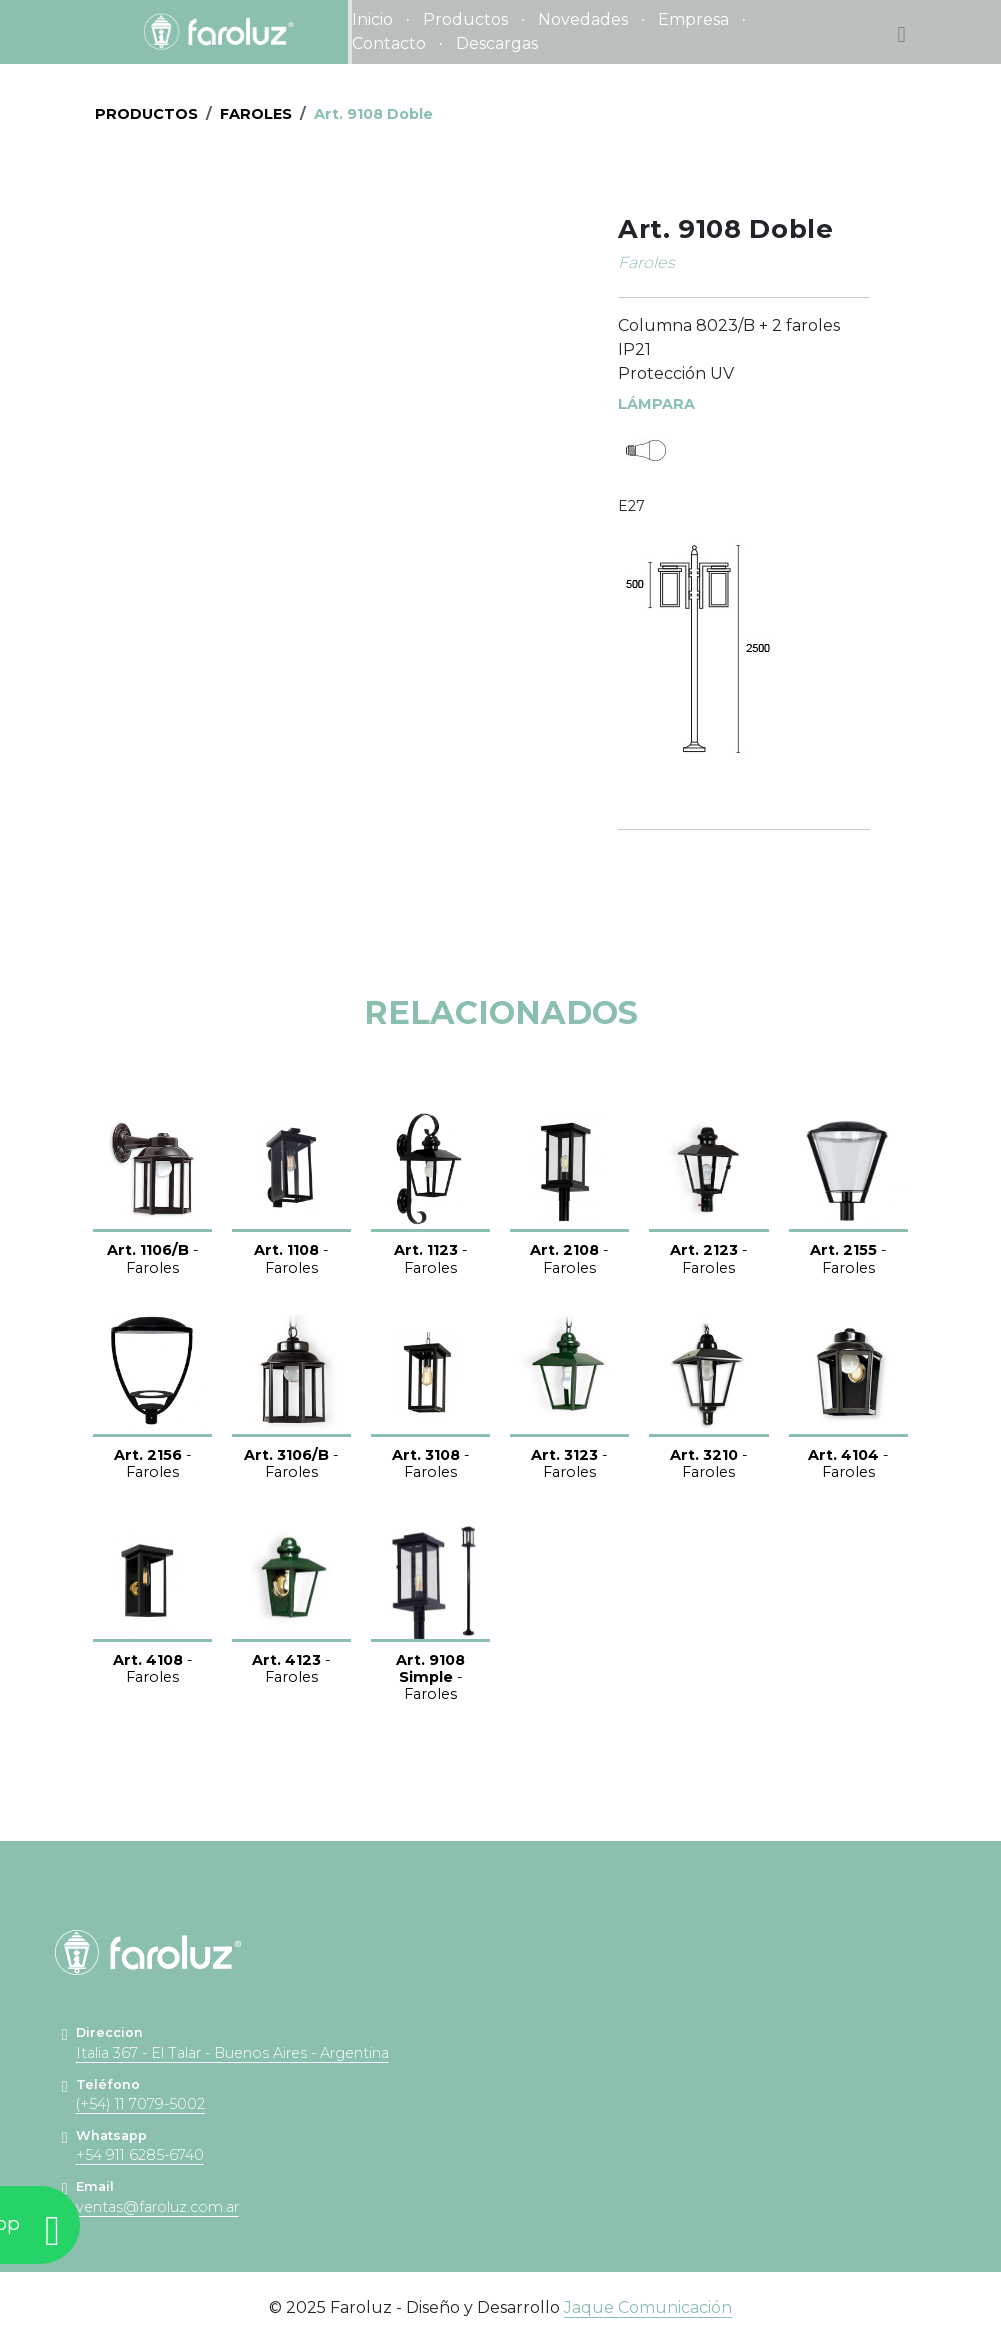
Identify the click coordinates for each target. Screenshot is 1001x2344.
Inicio (372, 19)
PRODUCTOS (146, 114)
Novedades (583, 19)
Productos (465, 19)
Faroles (256, 114)
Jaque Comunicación (648, 2307)
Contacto (389, 43)
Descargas (497, 43)
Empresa (693, 19)
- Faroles (153, 1258)
